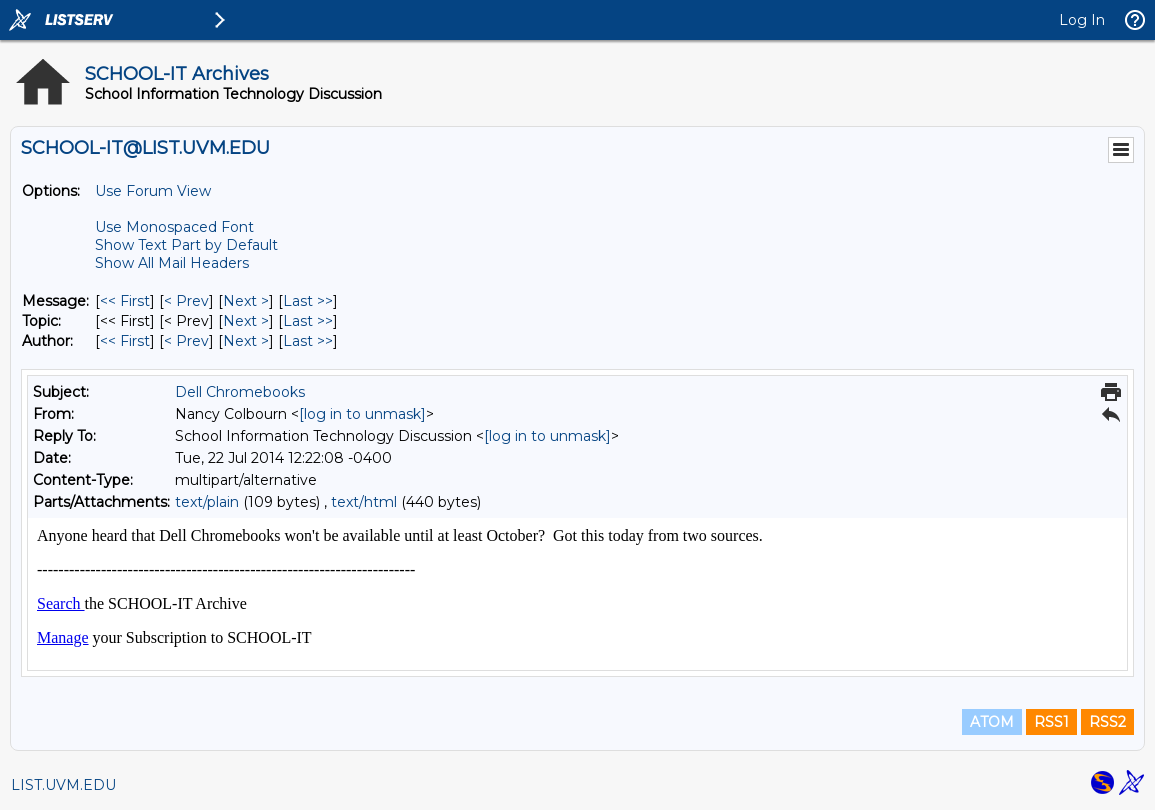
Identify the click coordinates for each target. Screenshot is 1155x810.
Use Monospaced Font (174, 227)
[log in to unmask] (362, 414)
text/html (364, 502)
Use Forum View (153, 191)
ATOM (992, 722)
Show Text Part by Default (186, 245)
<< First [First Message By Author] (125, 341)
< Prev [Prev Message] (186, 301)
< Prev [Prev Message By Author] (186, 341)
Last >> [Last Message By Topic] (308, 321)
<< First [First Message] (125, 301)
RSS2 (1107, 722)
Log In (1082, 20)
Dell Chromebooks (240, 392)
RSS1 (1051, 722)
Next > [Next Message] (246, 301)
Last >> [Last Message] (308, 301)
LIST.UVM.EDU (63, 785)
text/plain (207, 502)
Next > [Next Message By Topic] (246, 321)
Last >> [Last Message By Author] (308, 341)
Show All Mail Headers (172, 263)
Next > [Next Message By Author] (246, 341)
